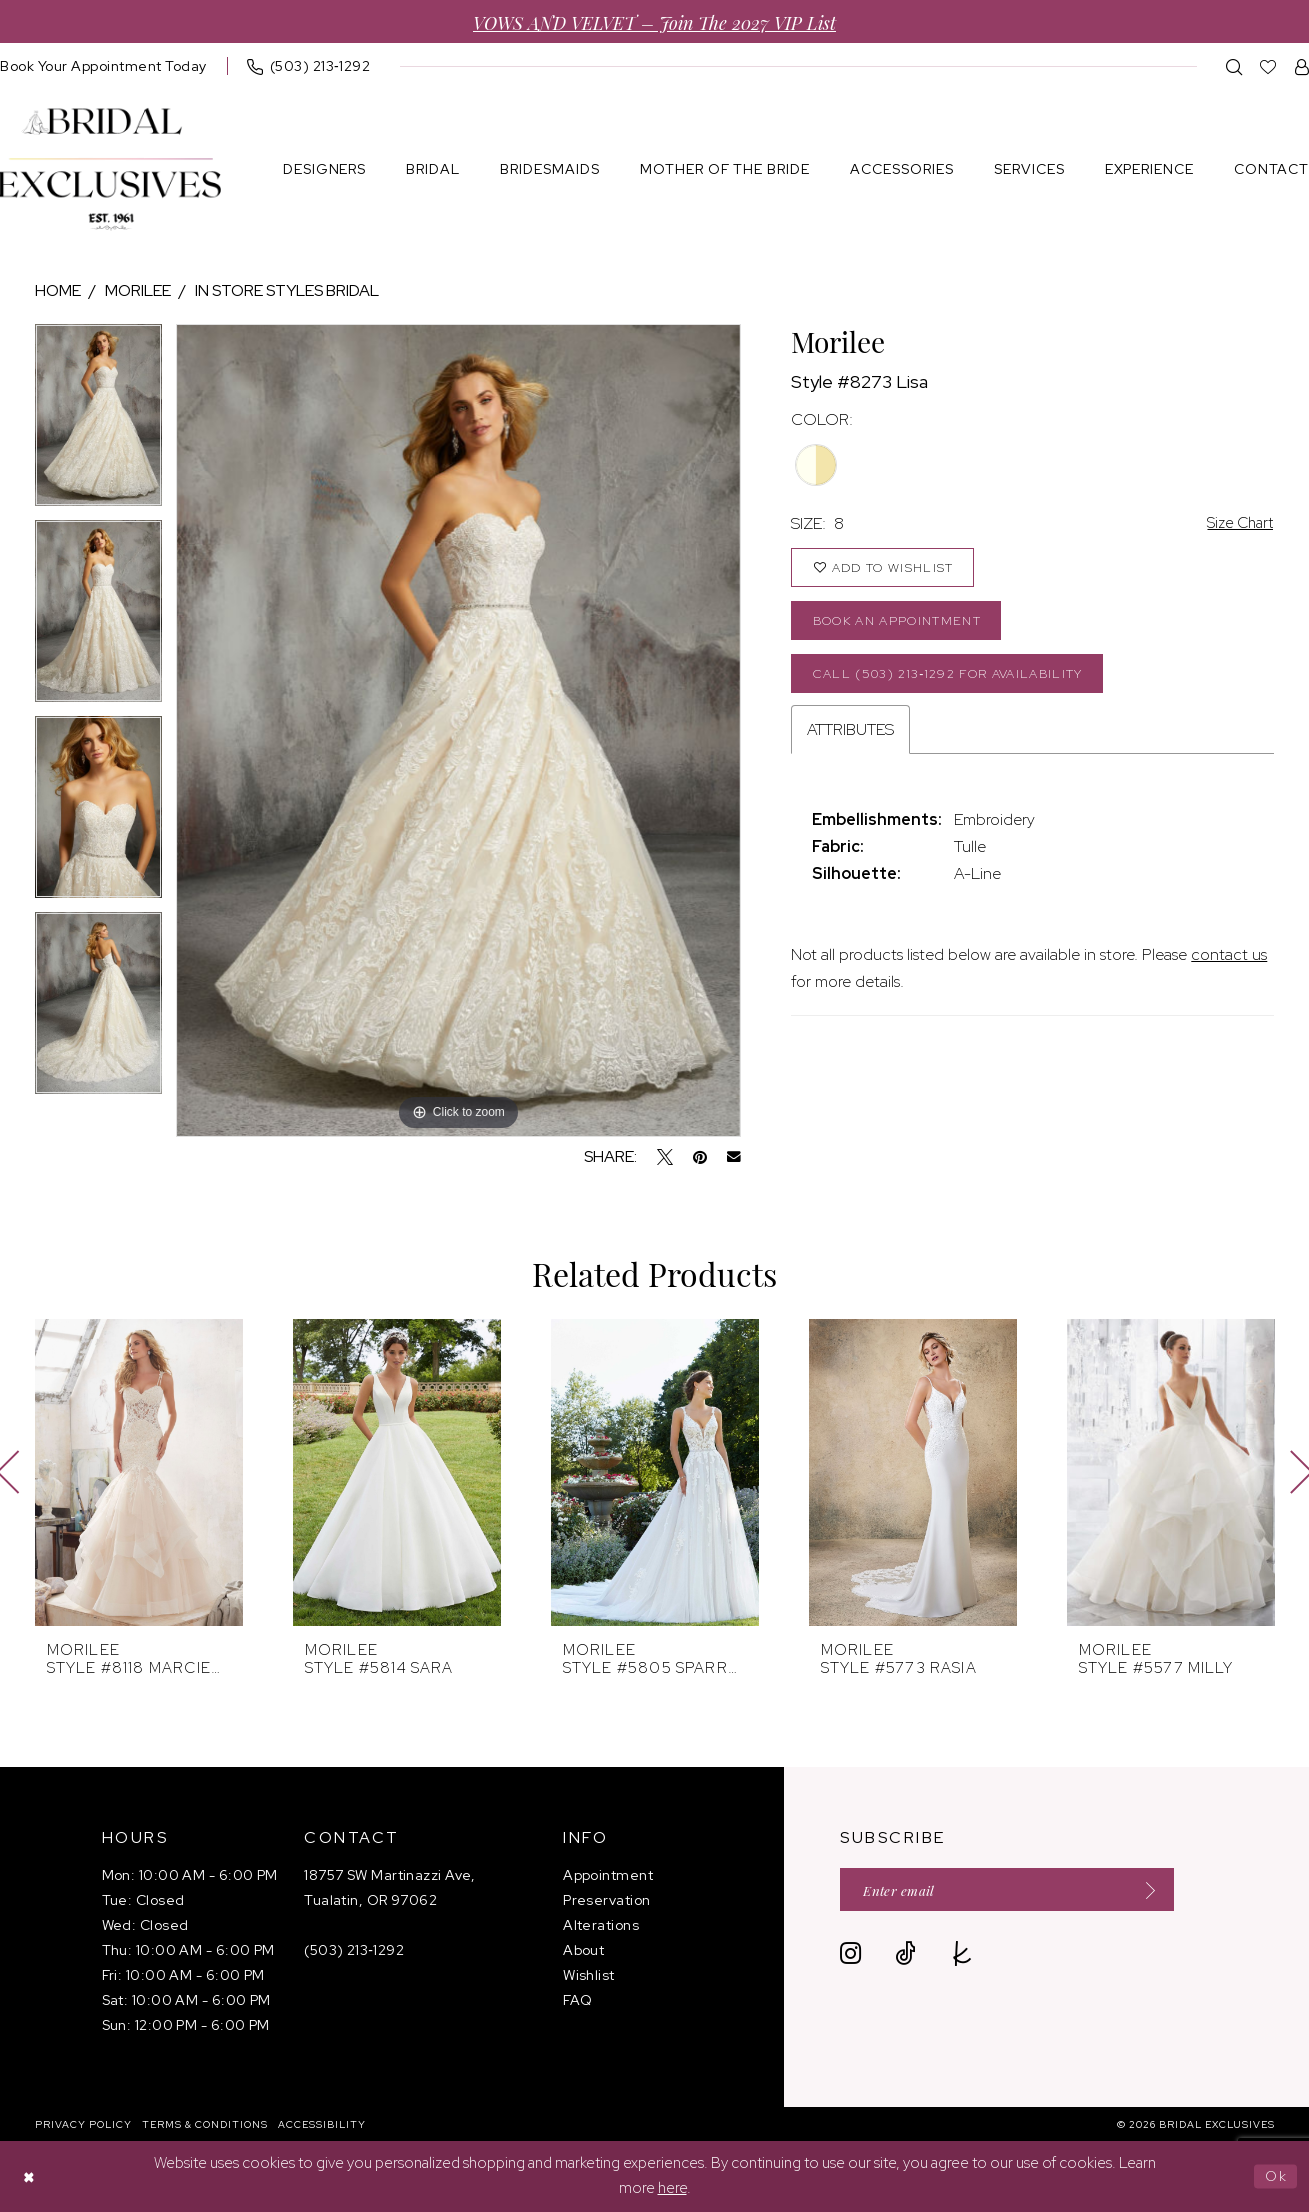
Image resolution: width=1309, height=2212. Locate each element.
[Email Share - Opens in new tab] (734, 1157)
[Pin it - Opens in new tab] (700, 1157)
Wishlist (589, 1975)
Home (58, 290)
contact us (1229, 963)
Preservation (606, 1900)
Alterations (601, 1925)
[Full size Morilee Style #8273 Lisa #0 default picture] (458, 730)
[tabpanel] (98, 422)
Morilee (138, 290)
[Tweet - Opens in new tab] (665, 1157)
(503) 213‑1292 (354, 1950)
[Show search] (1234, 66)
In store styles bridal (287, 290)
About (583, 1950)
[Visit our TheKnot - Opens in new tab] (962, 1955)
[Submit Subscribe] (1159, 1890)
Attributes (850, 738)
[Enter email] (1015, 1890)
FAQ (577, 2000)
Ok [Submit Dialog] (1275, 2176)
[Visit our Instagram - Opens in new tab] (850, 1955)
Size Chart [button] (1236, 523)
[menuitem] (309, 66)
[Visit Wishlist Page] (1268, 66)
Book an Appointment (903, 625)
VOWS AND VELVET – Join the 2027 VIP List (654, 21)
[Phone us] (309, 66)
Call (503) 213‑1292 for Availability (957, 680)
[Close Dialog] (30, 2176)
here (672, 2189)
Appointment (608, 1875)
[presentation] (139, 1472)
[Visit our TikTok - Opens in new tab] (905, 1955)
